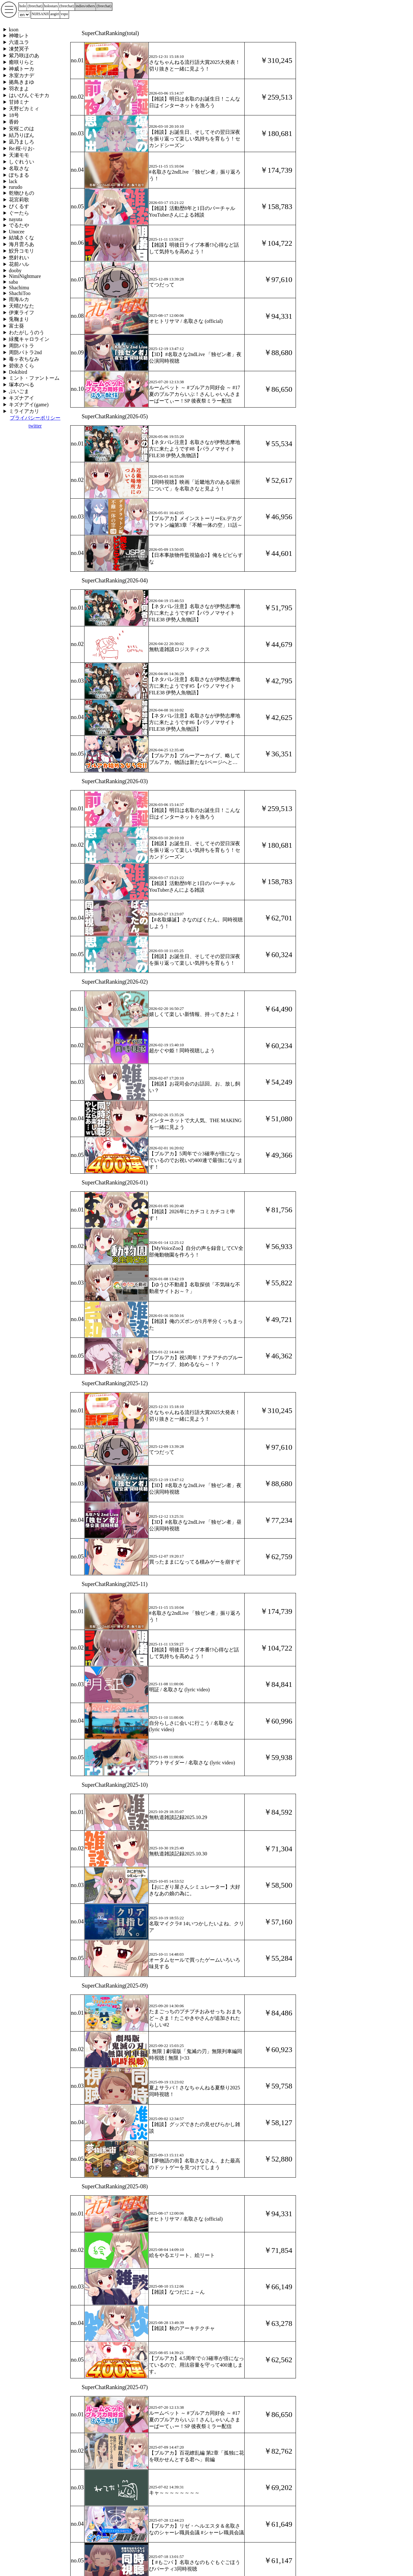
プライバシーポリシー (35, 418)
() (35, 6)
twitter (35, 425)
